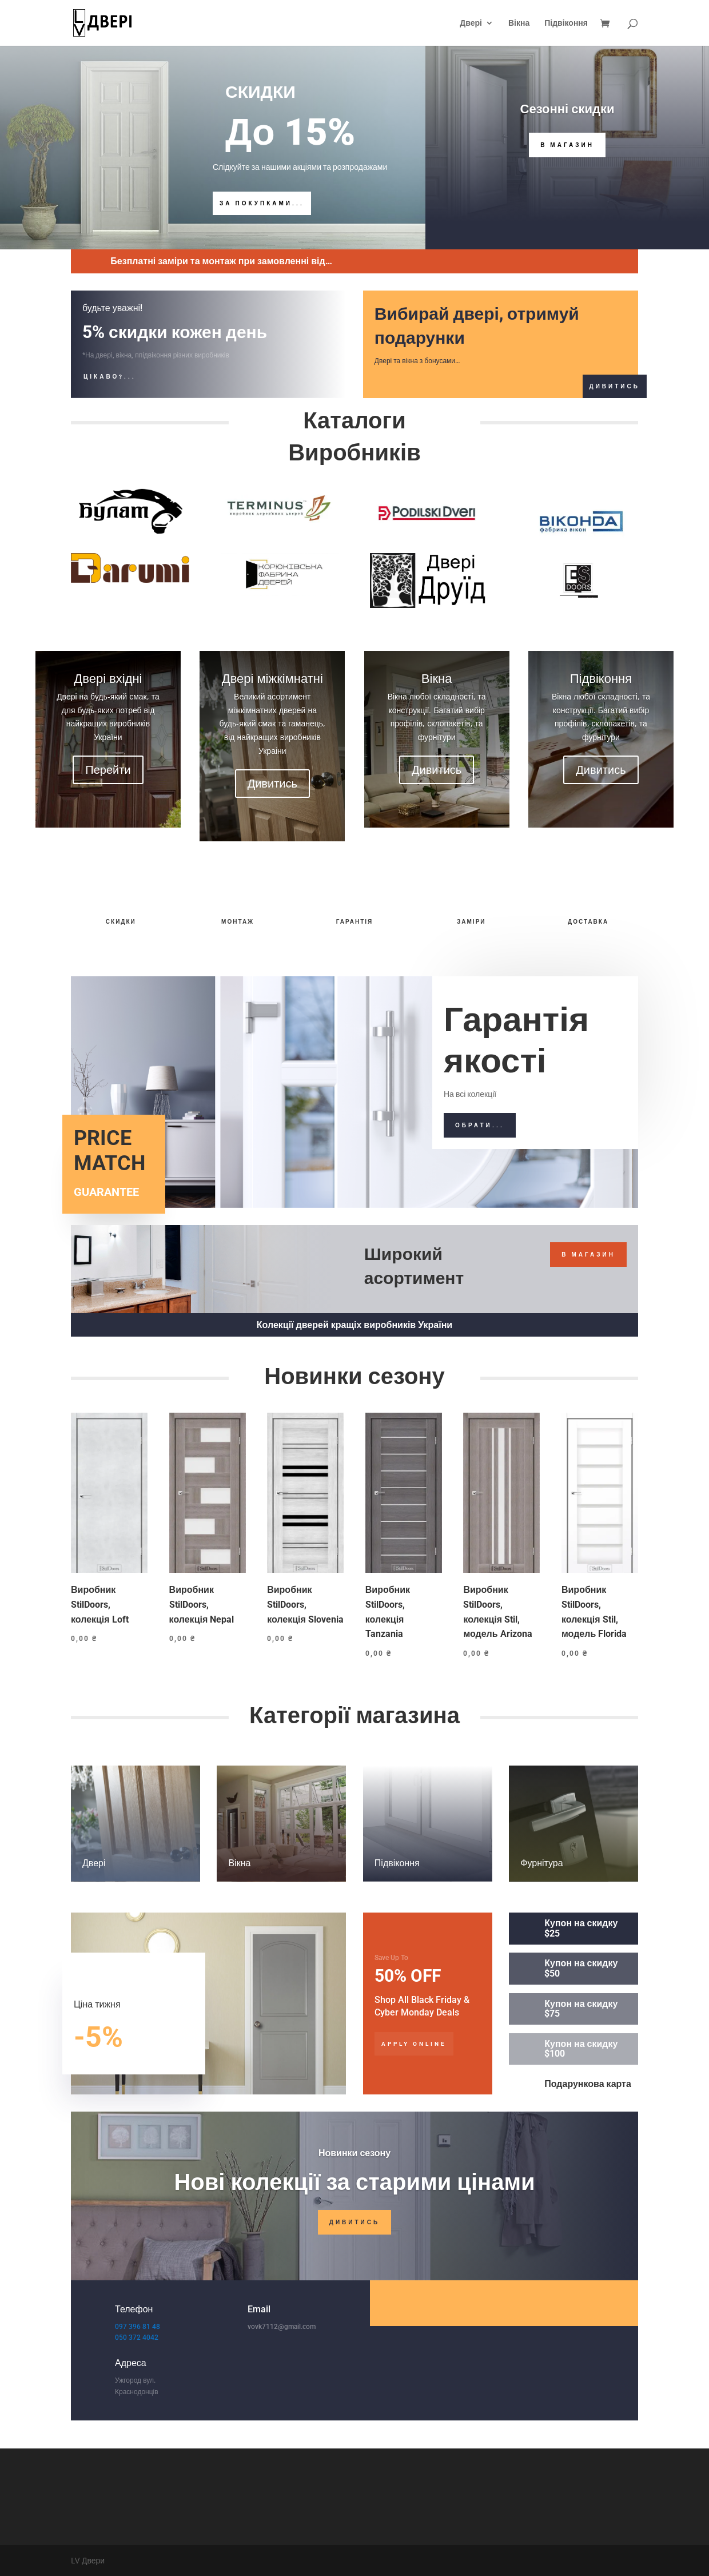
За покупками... (262, 203)
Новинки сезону (354, 2153)
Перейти (107, 769)
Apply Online (414, 2044)
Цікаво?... (109, 376)
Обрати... (479, 1125)
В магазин (588, 1254)
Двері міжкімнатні (272, 677)
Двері (471, 23)
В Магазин (567, 145)
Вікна (518, 23)
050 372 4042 (136, 2337)
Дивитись (614, 386)
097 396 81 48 (137, 2327)
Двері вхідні (108, 677)
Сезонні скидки (567, 109)
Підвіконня (566, 23)
